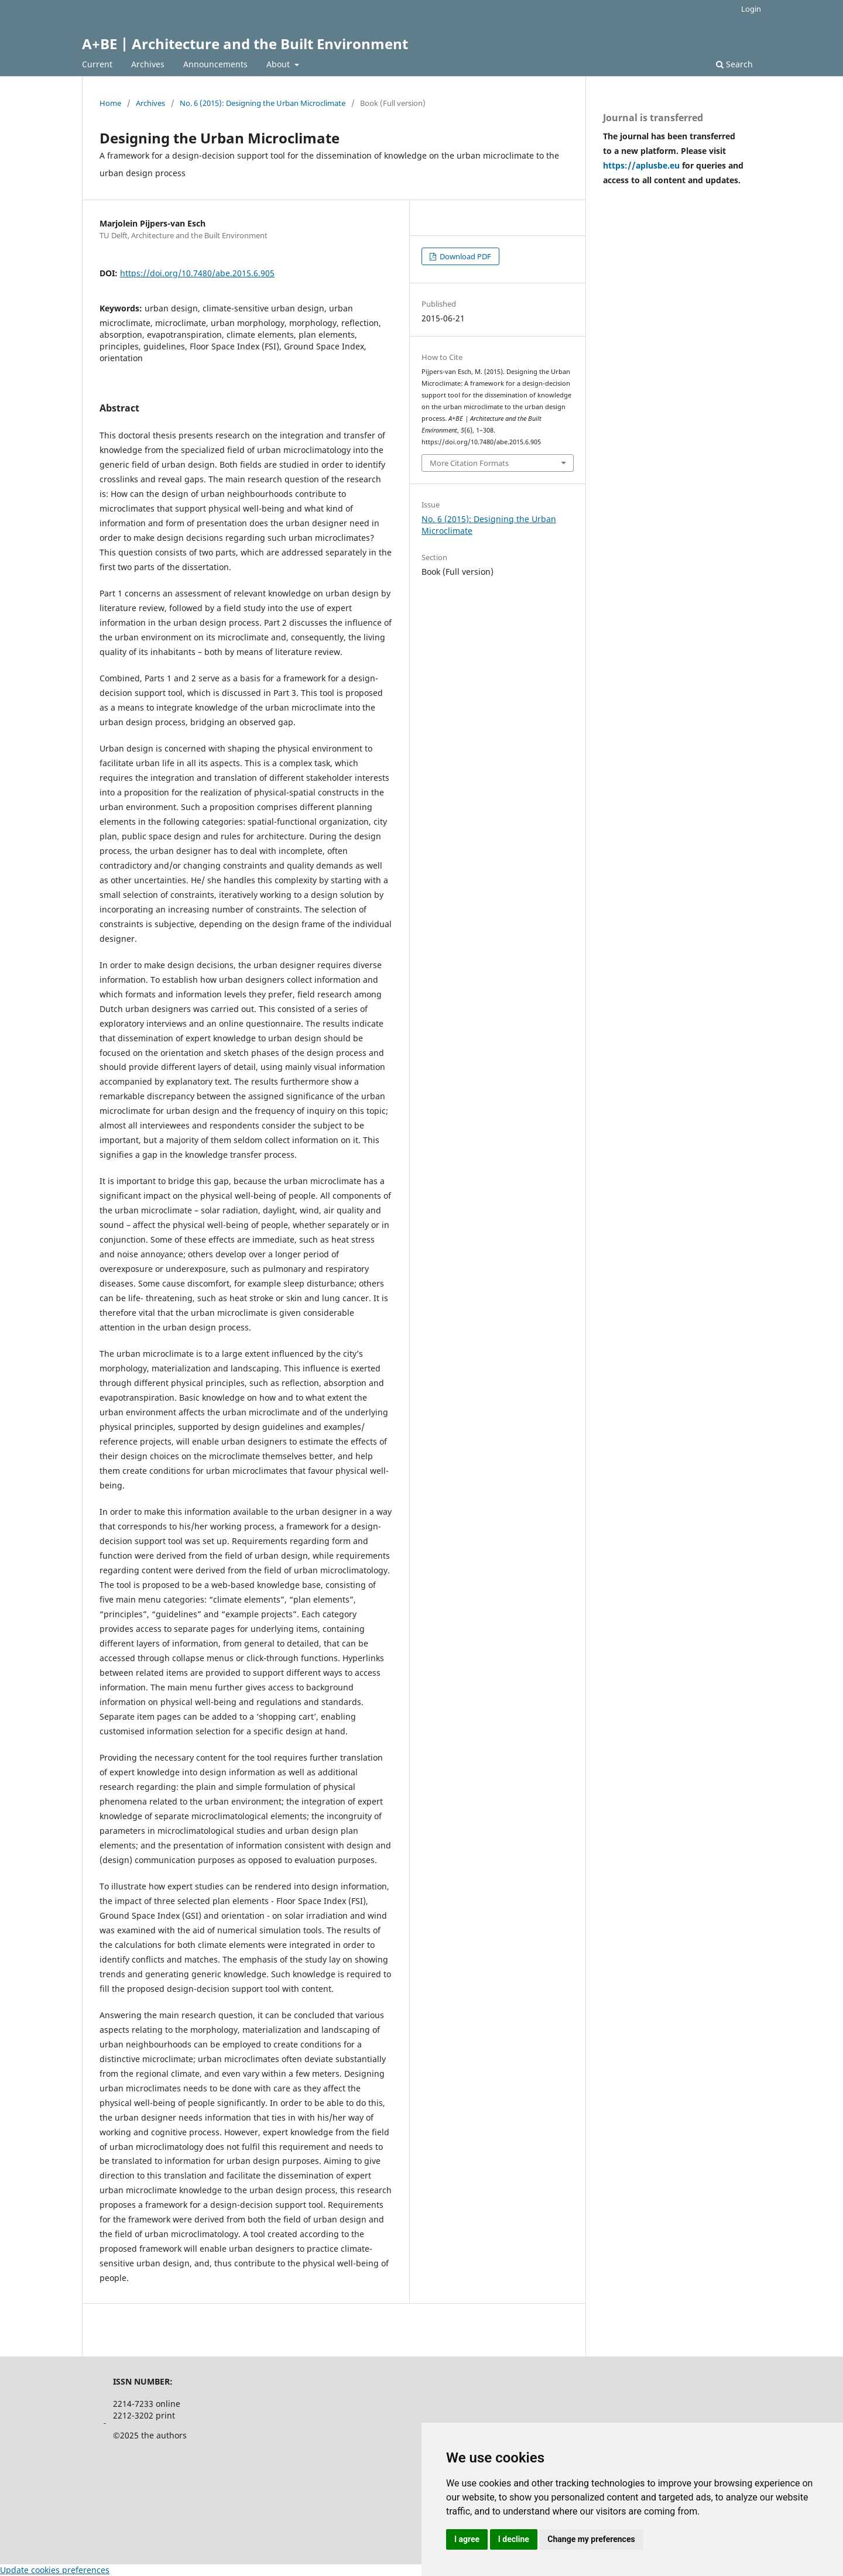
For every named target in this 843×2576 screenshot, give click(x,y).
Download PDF (464, 256)
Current (97, 64)
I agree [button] (466, 2539)
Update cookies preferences (54, 2569)
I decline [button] (513, 2539)
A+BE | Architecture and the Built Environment (245, 43)
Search (734, 64)
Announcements (215, 64)
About (279, 64)
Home (110, 103)
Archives (148, 64)
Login (751, 9)
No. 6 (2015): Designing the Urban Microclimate (262, 103)
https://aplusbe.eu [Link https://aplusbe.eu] (642, 165)
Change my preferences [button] (591, 2539)
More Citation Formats (469, 463)
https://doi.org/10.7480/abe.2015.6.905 (197, 273)
